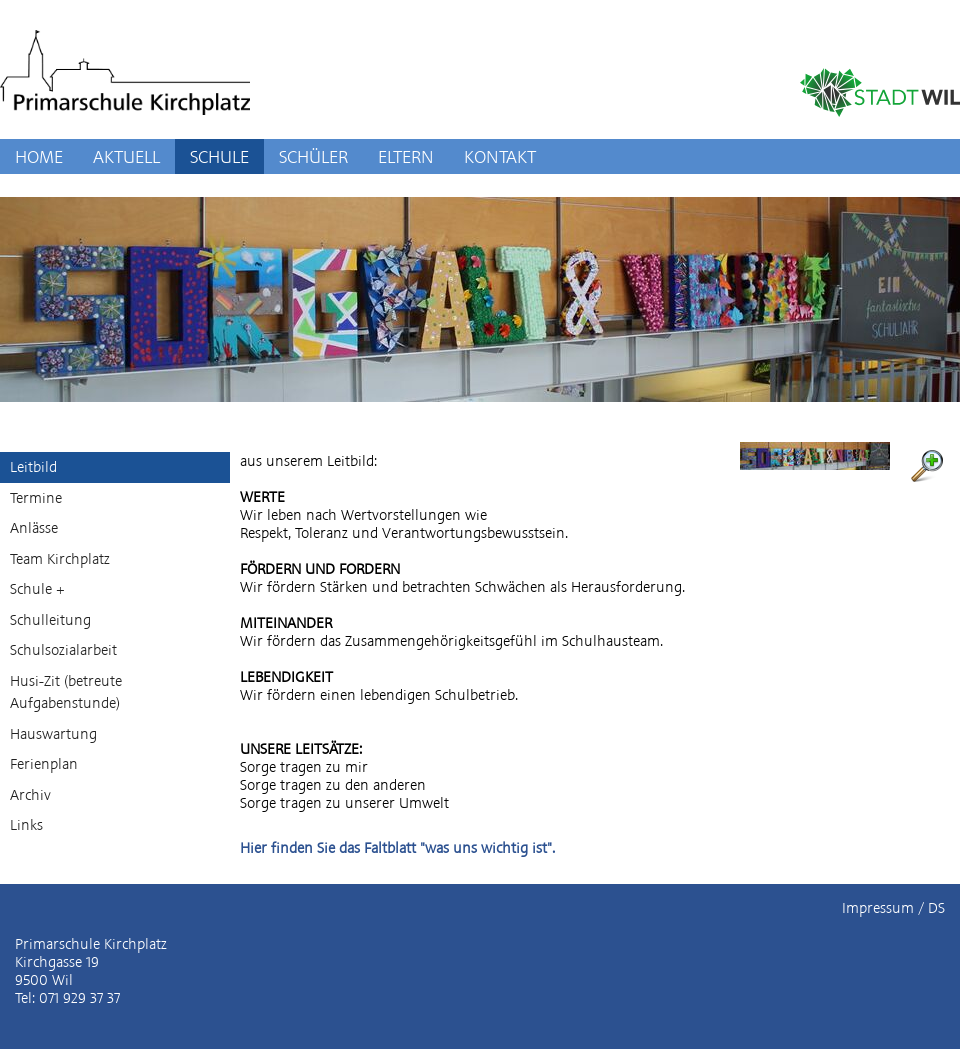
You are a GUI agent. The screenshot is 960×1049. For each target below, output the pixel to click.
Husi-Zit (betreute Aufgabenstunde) (66, 692)
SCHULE (219, 156)
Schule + (37, 589)
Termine (36, 498)
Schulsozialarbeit (63, 650)
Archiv (30, 795)
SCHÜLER (313, 156)
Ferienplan (44, 764)
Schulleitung (50, 620)
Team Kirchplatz (60, 559)
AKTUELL (126, 156)
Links (26, 825)
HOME (39, 156)
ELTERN (406, 156)
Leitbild (33, 467)
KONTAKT (500, 156)
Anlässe (34, 528)
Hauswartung (53, 734)
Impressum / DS (893, 908)
